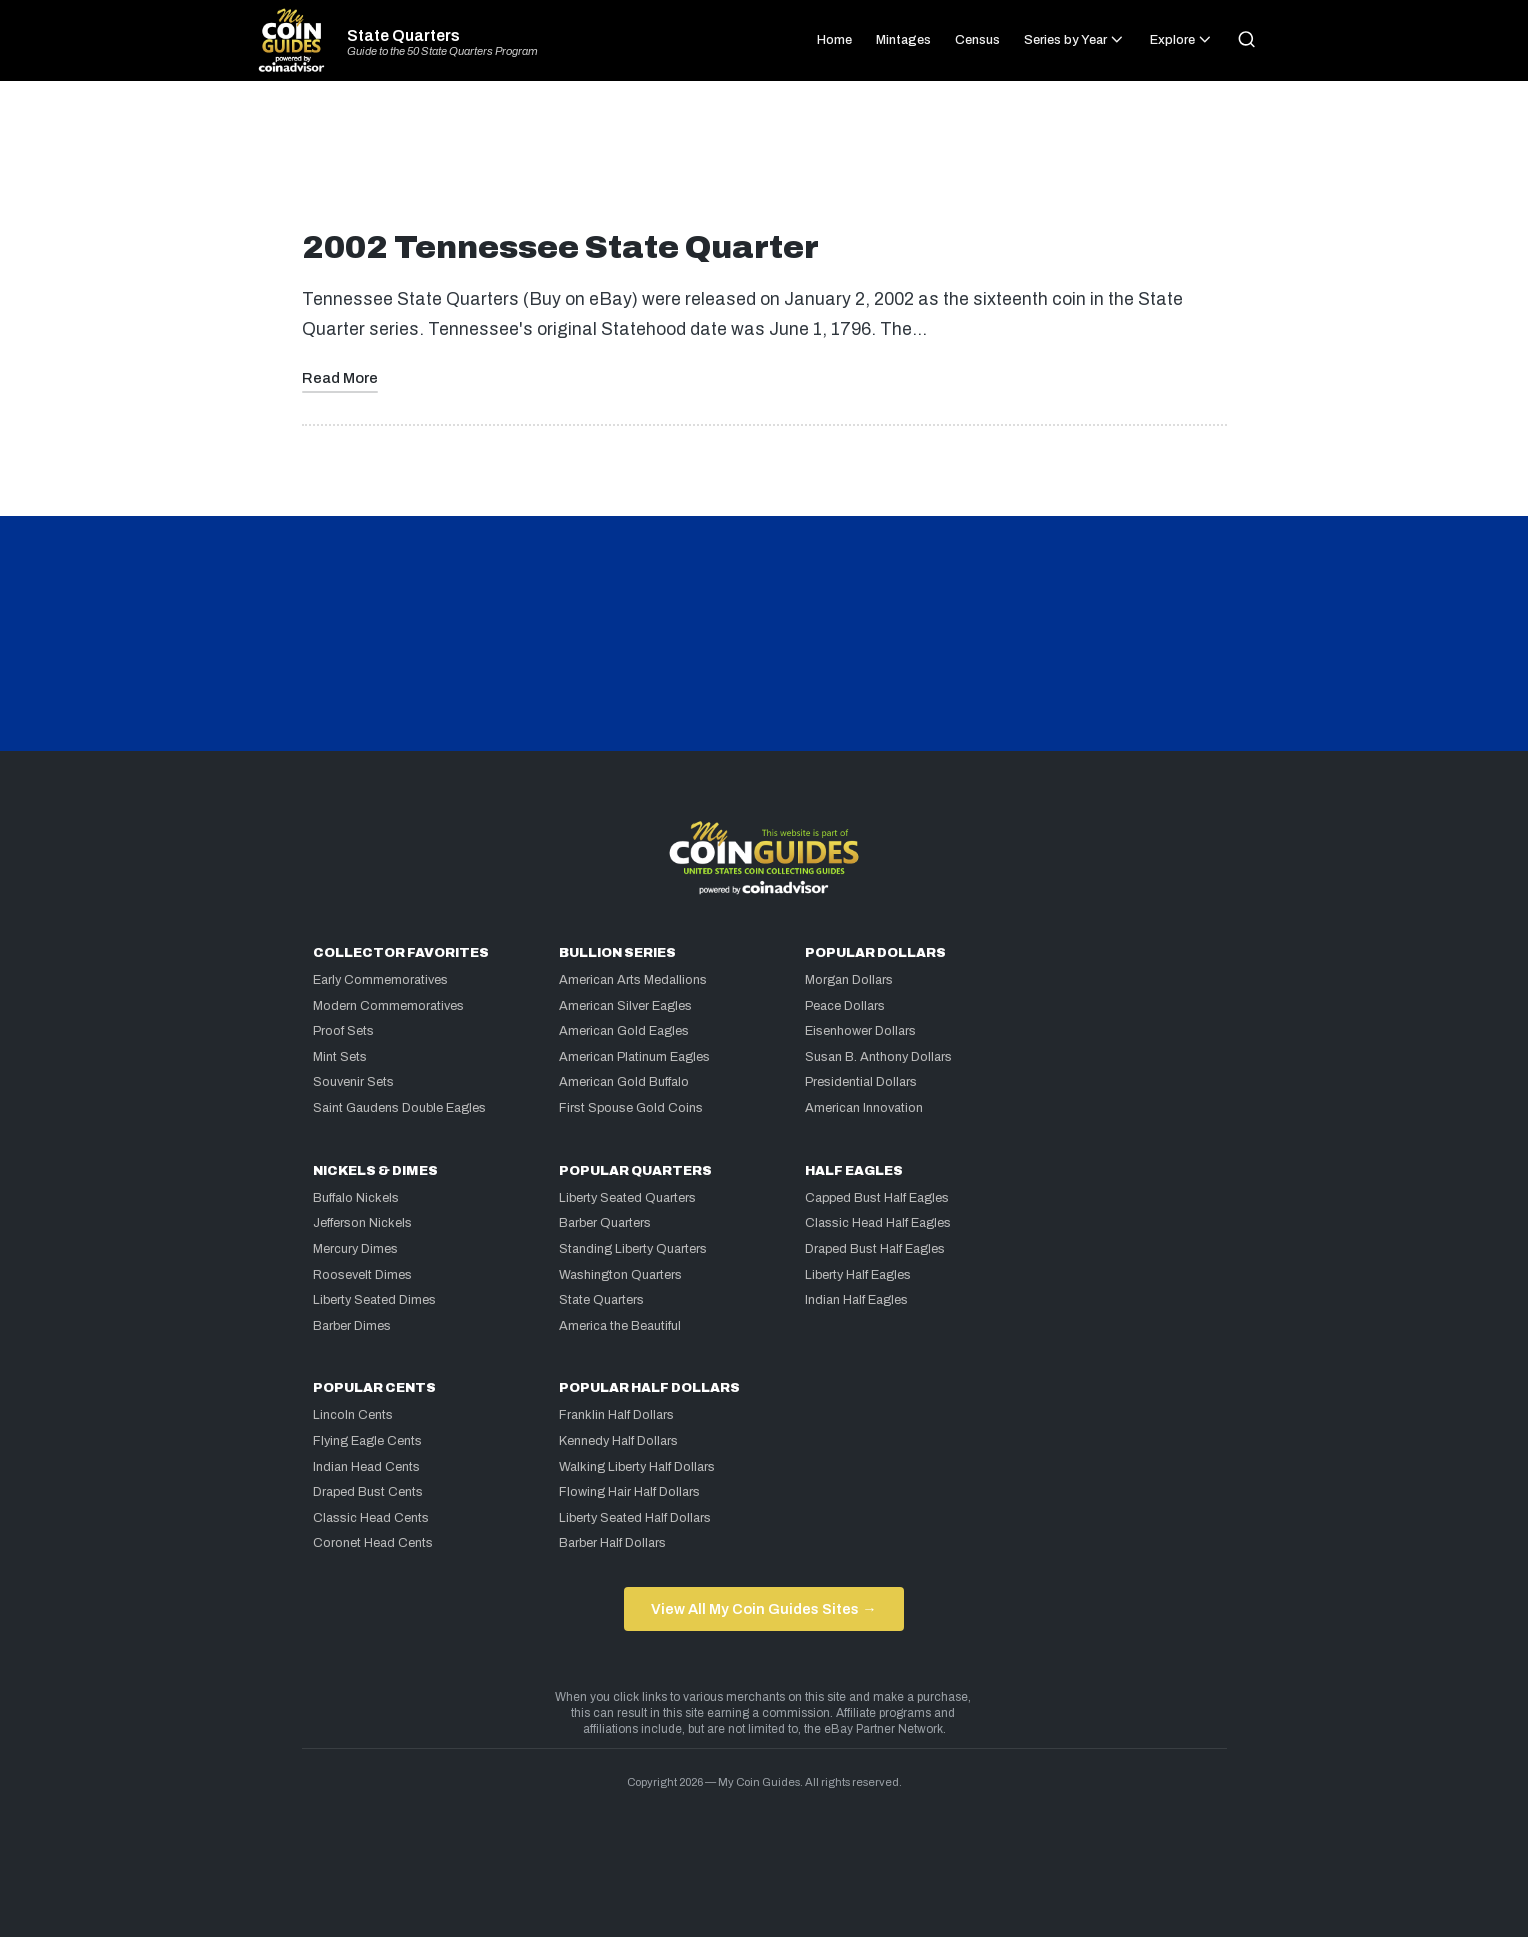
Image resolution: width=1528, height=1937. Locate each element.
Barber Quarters (605, 1223)
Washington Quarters (620, 1275)
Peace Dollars (845, 1006)
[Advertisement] (764, 164)
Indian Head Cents (366, 1467)
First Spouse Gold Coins (631, 1108)
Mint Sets (340, 1057)
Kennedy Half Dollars (618, 1441)
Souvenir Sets (353, 1082)
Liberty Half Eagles (858, 1275)
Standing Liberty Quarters (633, 1249)
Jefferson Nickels (362, 1223)
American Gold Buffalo (624, 1082)
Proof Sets (343, 1031)
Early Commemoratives (380, 980)
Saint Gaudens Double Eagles (399, 1108)
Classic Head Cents (371, 1518)
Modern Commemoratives (388, 1006)
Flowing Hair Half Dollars (629, 1492)
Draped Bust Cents (368, 1492)
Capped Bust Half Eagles (877, 1198)
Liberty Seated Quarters (627, 1198)
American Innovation (864, 1108)
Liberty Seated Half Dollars (635, 1518)
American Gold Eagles (624, 1031)
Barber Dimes (352, 1326)
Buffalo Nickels (356, 1198)
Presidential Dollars (861, 1082)
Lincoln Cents (353, 1415)
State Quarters (403, 36)
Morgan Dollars (849, 980)
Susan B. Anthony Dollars (878, 1057)
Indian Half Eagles (856, 1300)
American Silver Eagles (625, 1006)
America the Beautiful (620, 1326)
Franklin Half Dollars (616, 1415)
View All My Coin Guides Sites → (763, 1609)
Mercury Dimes (355, 1249)
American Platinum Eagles (634, 1057)
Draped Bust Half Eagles (875, 1249)
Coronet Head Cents (373, 1543)
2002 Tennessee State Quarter (560, 247)
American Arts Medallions (633, 980)
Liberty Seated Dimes (374, 1300)
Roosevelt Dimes (362, 1275)
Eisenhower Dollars (860, 1031)
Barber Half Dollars (612, 1543)
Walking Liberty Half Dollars (637, 1467)
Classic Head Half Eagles (878, 1223)
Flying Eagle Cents (367, 1441)
